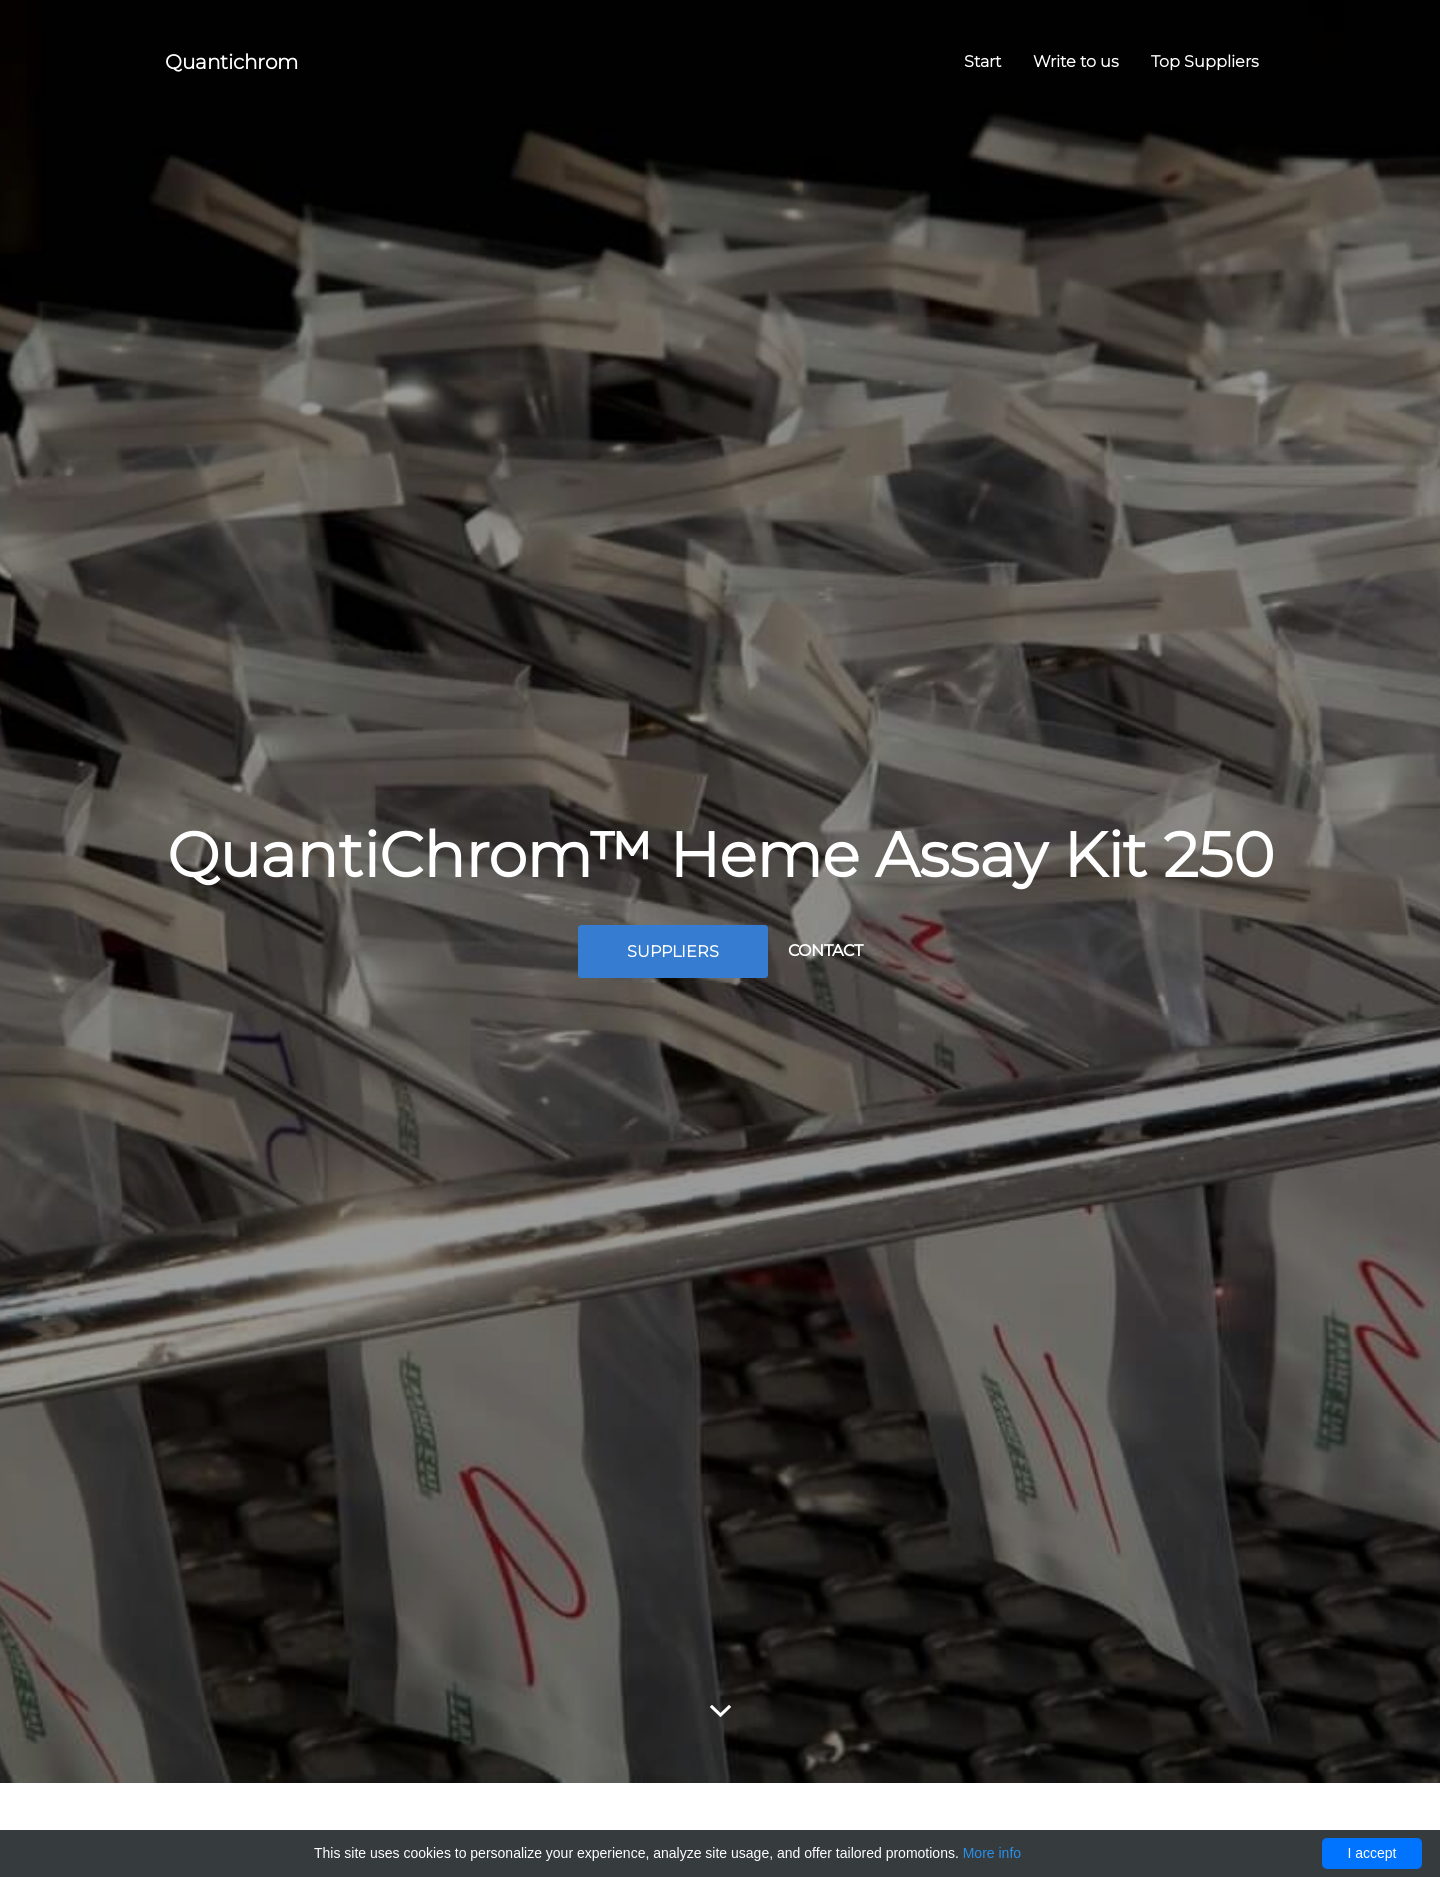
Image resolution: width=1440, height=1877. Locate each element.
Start (982, 61)
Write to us (1076, 61)
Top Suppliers (1205, 61)
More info (992, 1853)
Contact (825, 950)
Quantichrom (231, 62)
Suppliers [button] (673, 951)
